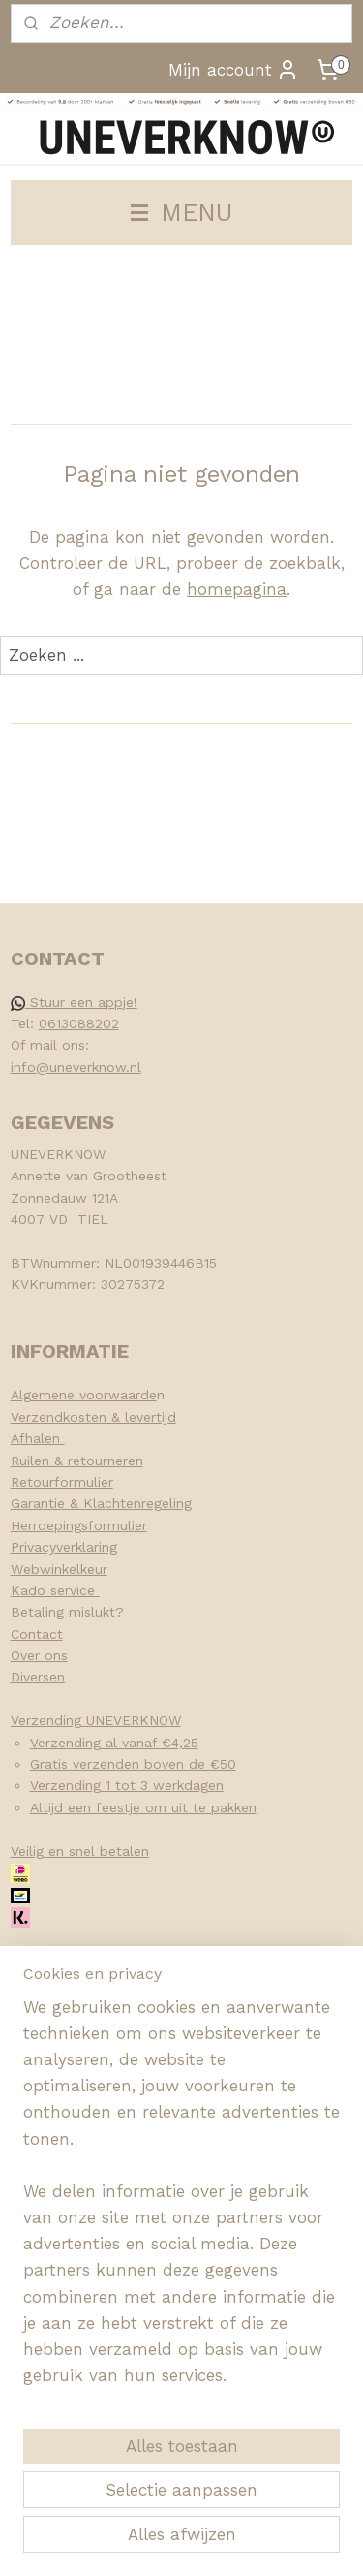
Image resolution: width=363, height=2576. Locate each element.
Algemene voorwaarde (84, 1394)
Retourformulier (62, 1482)
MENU (181, 212)
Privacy (33, 1547)
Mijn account (233, 69)
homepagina (237, 589)
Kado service (55, 1590)
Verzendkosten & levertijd (93, 1417)
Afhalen (38, 1438)
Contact (37, 1634)
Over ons (39, 1655)
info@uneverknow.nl (76, 1067)
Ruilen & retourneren (77, 1460)
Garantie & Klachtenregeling (101, 1503)
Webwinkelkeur (59, 1569)
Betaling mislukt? (67, 1611)
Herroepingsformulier (79, 1525)
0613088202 (79, 1023)
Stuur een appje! (74, 1002)
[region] (181, 2200)
